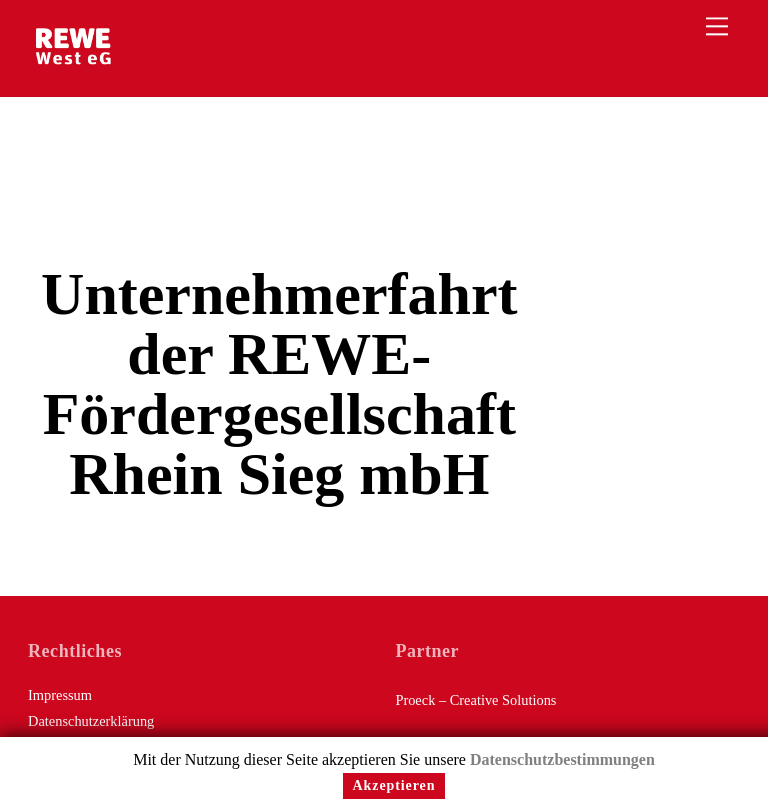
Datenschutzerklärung (91, 721)
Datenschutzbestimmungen (562, 759)
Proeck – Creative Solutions (475, 700)
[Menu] (717, 26)
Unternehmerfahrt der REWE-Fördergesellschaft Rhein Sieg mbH (279, 384)
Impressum (60, 695)
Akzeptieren (394, 785)
